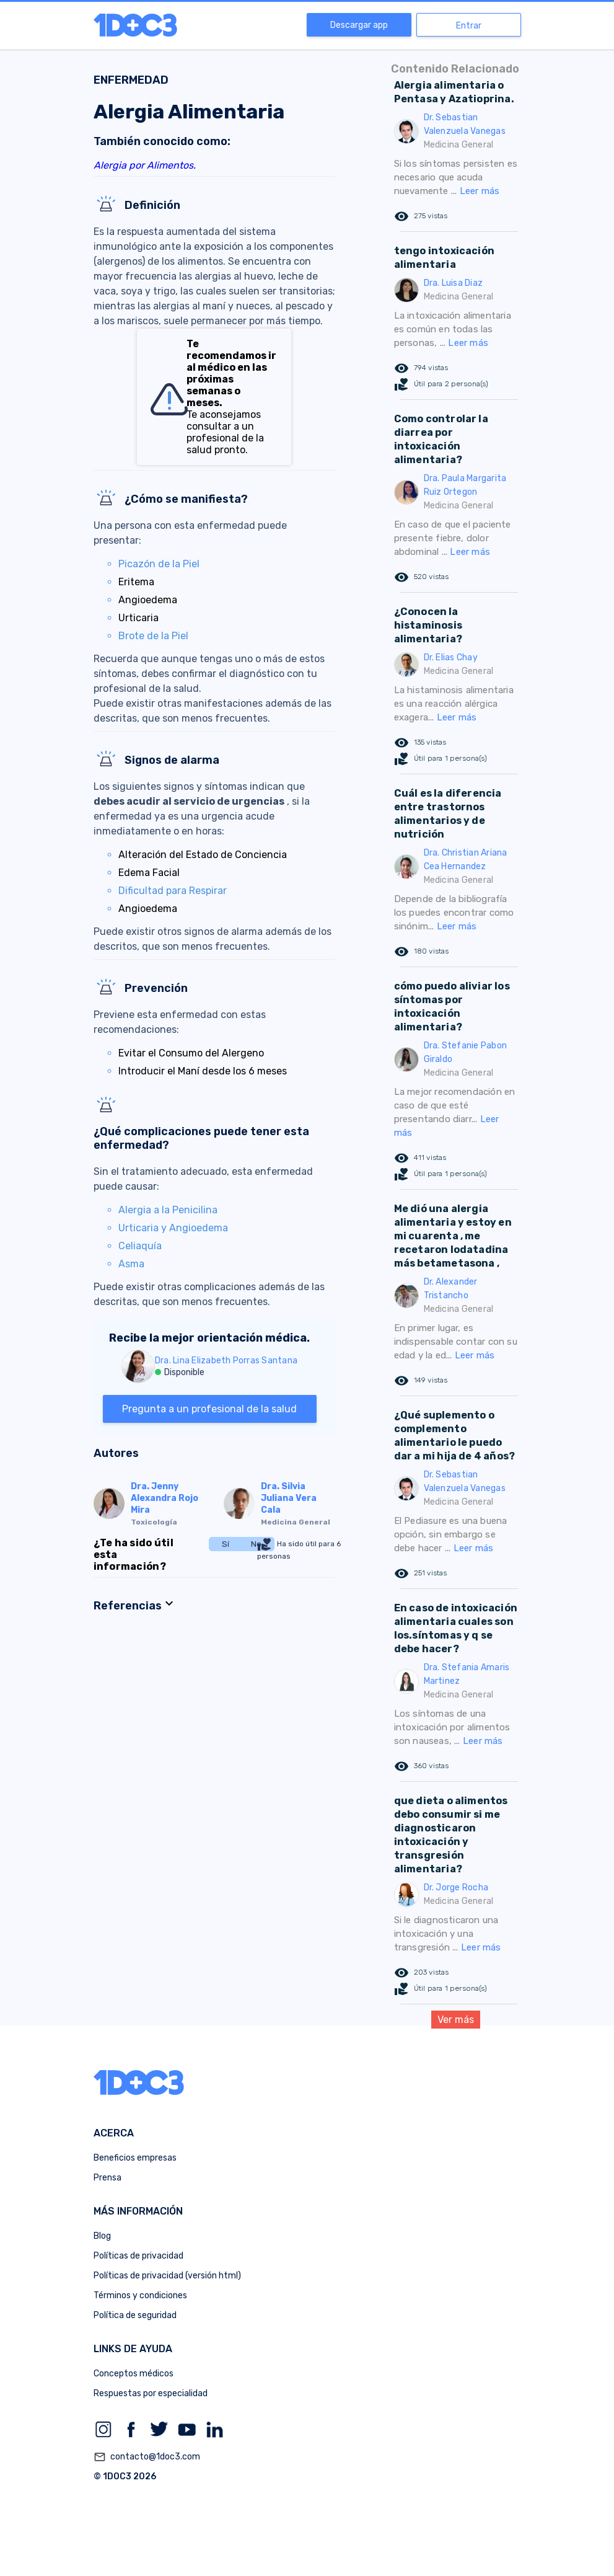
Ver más (455, 2019)
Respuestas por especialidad (151, 2393)
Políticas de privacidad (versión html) (167, 2275)
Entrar (468, 25)
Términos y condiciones (140, 2295)
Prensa (107, 2177)
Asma (131, 1264)
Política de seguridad (135, 2315)
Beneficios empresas (135, 2158)
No (256, 1544)
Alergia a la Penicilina (167, 1210)
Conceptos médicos (133, 2373)
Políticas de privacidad (138, 2256)
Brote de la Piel (153, 636)
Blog (102, 2236)
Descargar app (359, 25)
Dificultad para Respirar (172, 890)
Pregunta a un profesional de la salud (209, 1409)
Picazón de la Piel (159, 564)
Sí (225, 1544)
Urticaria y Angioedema (173, 1228)
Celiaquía (140, 1246)
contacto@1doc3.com (147, 2457)
